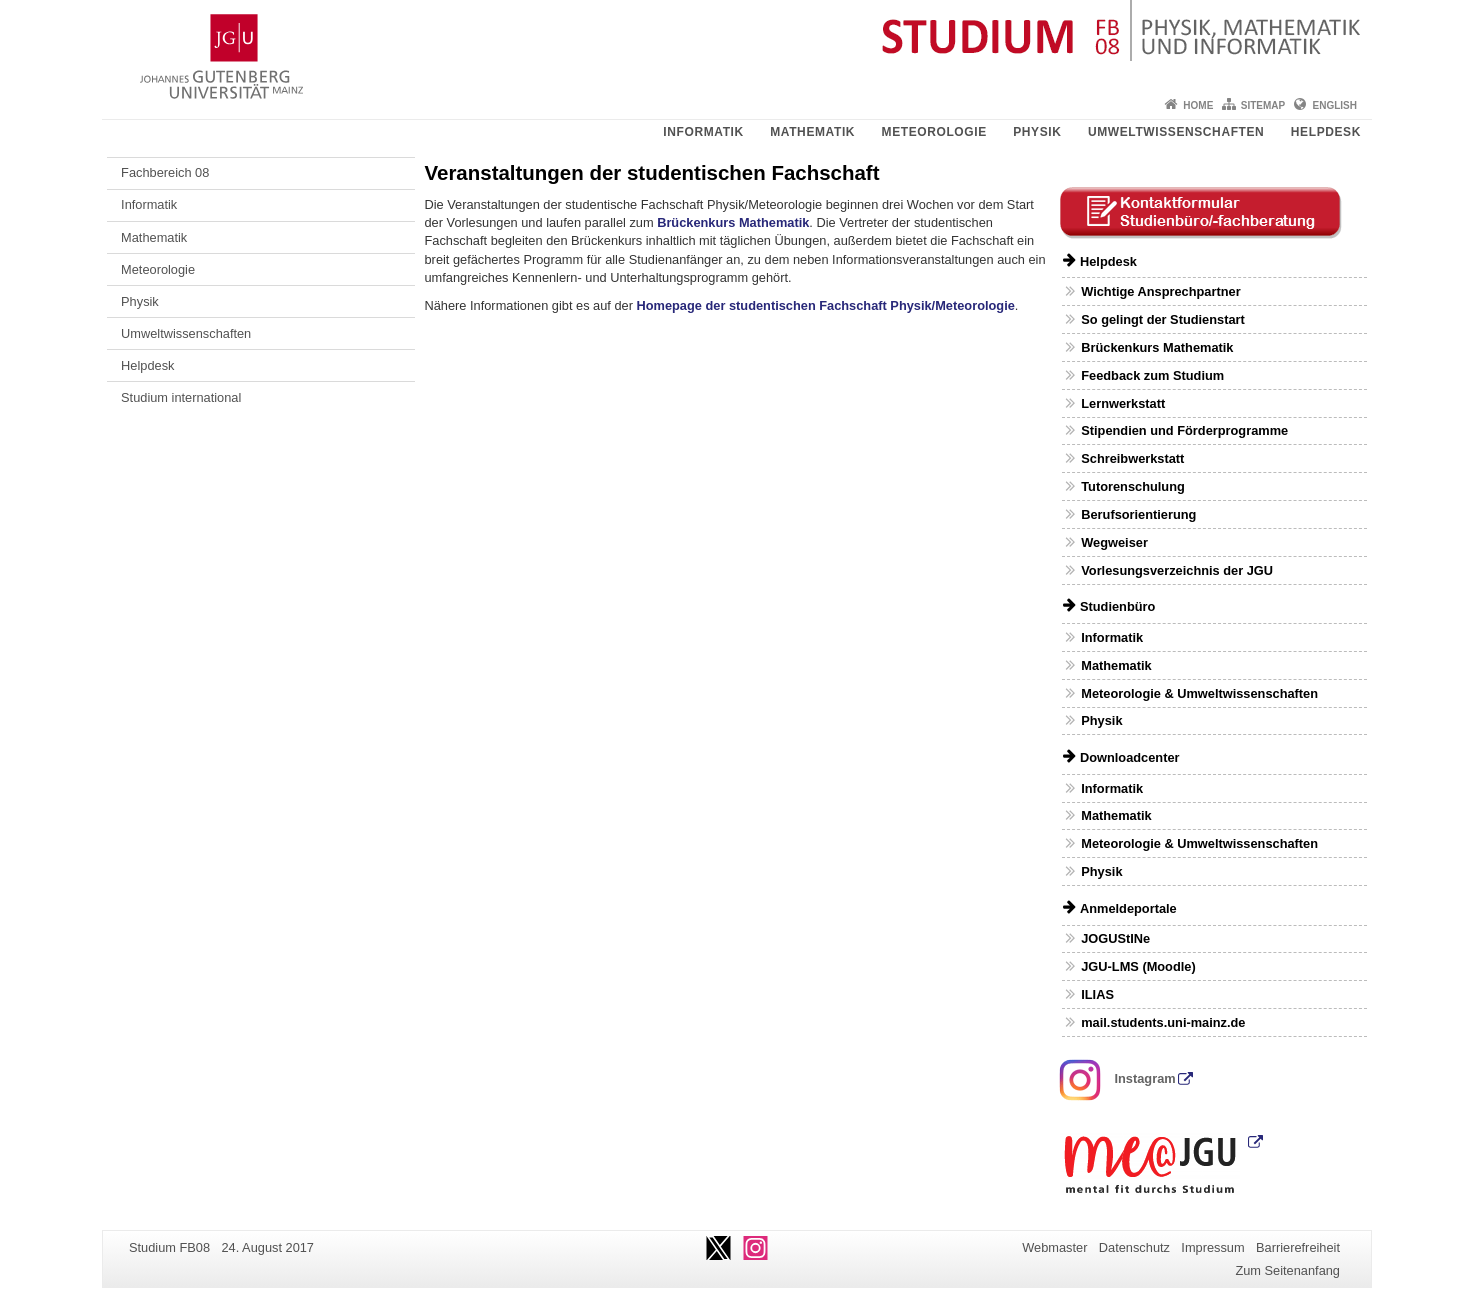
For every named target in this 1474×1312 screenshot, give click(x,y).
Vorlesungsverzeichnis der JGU (1177, 570)
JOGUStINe (1115, 938)
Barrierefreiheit (1298, 1247)
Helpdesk (1326, 132)
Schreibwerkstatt (1132, 458)
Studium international (181, 397)
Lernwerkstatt (1123, 403)
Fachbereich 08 (165, 172)
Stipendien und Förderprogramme (1184, 430)
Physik (1037, 132)
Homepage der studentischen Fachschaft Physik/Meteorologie (826, 305)
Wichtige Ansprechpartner (1160, 291)
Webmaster (1054, 1247)
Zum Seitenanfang (1287, 1270)
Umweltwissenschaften (1176, 132)
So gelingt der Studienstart (1163, 319)
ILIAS (1097, 994)
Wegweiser (1114, 542)
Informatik (703, 132)
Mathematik (812, 132)
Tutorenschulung (1133, 486)
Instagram (1118, 1078)
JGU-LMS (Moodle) (1138, 966)
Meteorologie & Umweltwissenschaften (1199, 693)
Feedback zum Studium (1152, 375)
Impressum (1212, 1247)
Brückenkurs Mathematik (733, 222)
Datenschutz (1134, 1247)
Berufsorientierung (1138, 514)
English (1335, 105)
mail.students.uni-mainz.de (1163, 1022)
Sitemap (1263, 105)
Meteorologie (934, 132)
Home (1198, 105)
